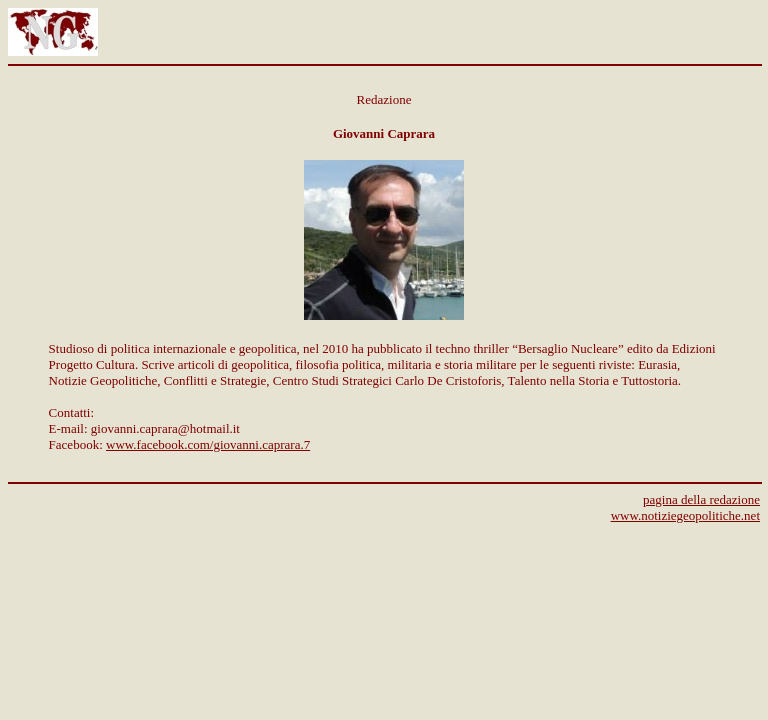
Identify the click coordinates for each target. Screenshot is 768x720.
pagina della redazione (701, 499)
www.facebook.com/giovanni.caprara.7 (208, 444)
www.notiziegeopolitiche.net (685, 515)
